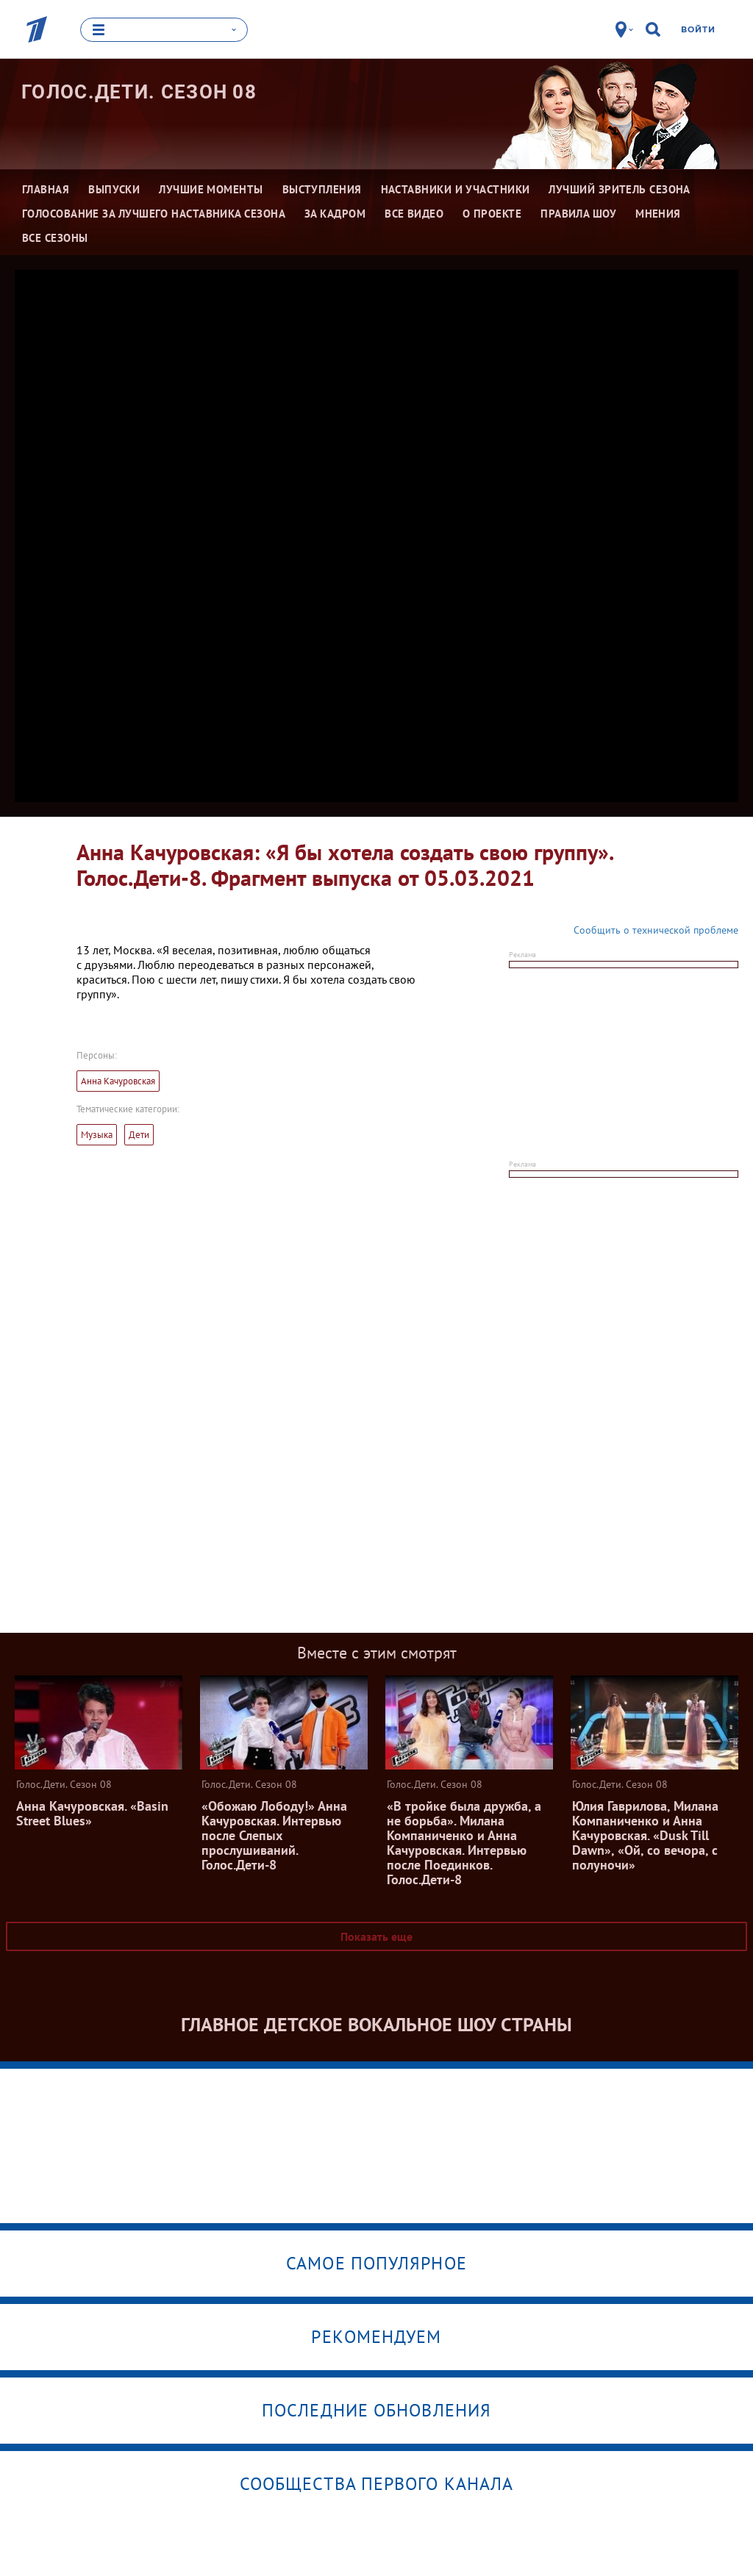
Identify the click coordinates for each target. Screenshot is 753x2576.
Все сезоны (55, 238)
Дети (139, 1134)
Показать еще (376, 1936)
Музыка (97, 1134)
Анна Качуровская (118, 1081)
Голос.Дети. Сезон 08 (139, 92)
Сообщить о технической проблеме (656, 930)
